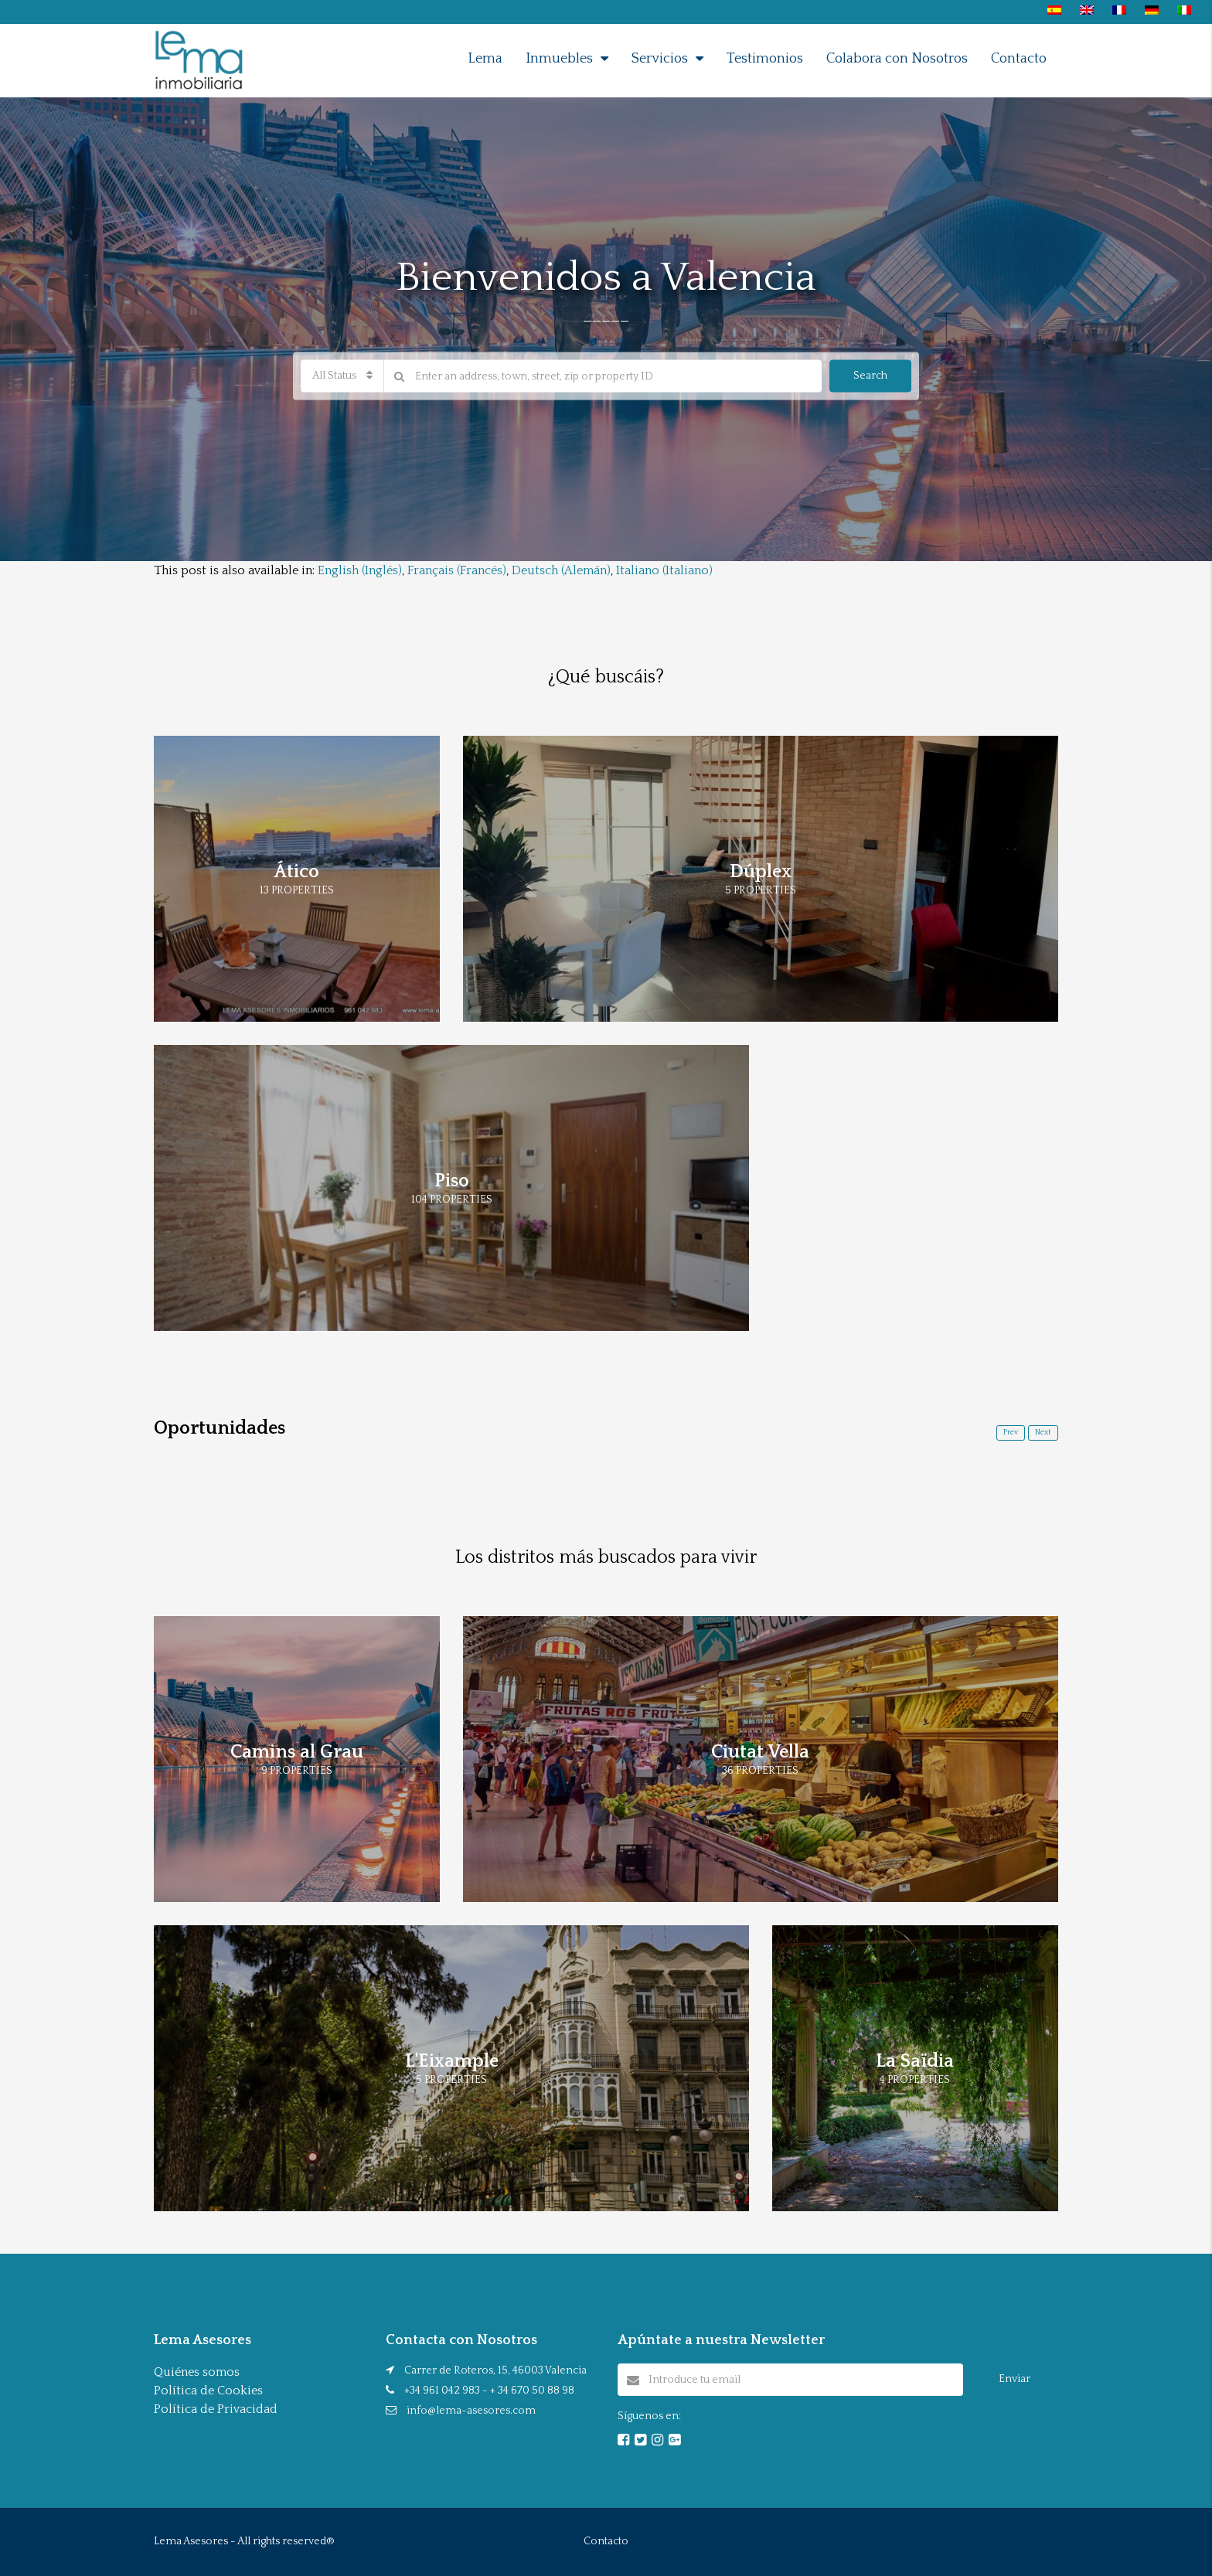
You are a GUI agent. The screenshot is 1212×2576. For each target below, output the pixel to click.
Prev (1010, 1432)
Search (870, 375)
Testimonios (765, 58)
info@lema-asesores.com (471, 2410)
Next (1043, 1432)
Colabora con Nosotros (897, 58)
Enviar (1014, 2379)
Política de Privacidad (215, 2409)
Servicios (660, 58)
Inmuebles (559, 58)
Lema (485, 58)
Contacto (1019, 58)
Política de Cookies (208, 2390)
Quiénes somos (197, 2372)
